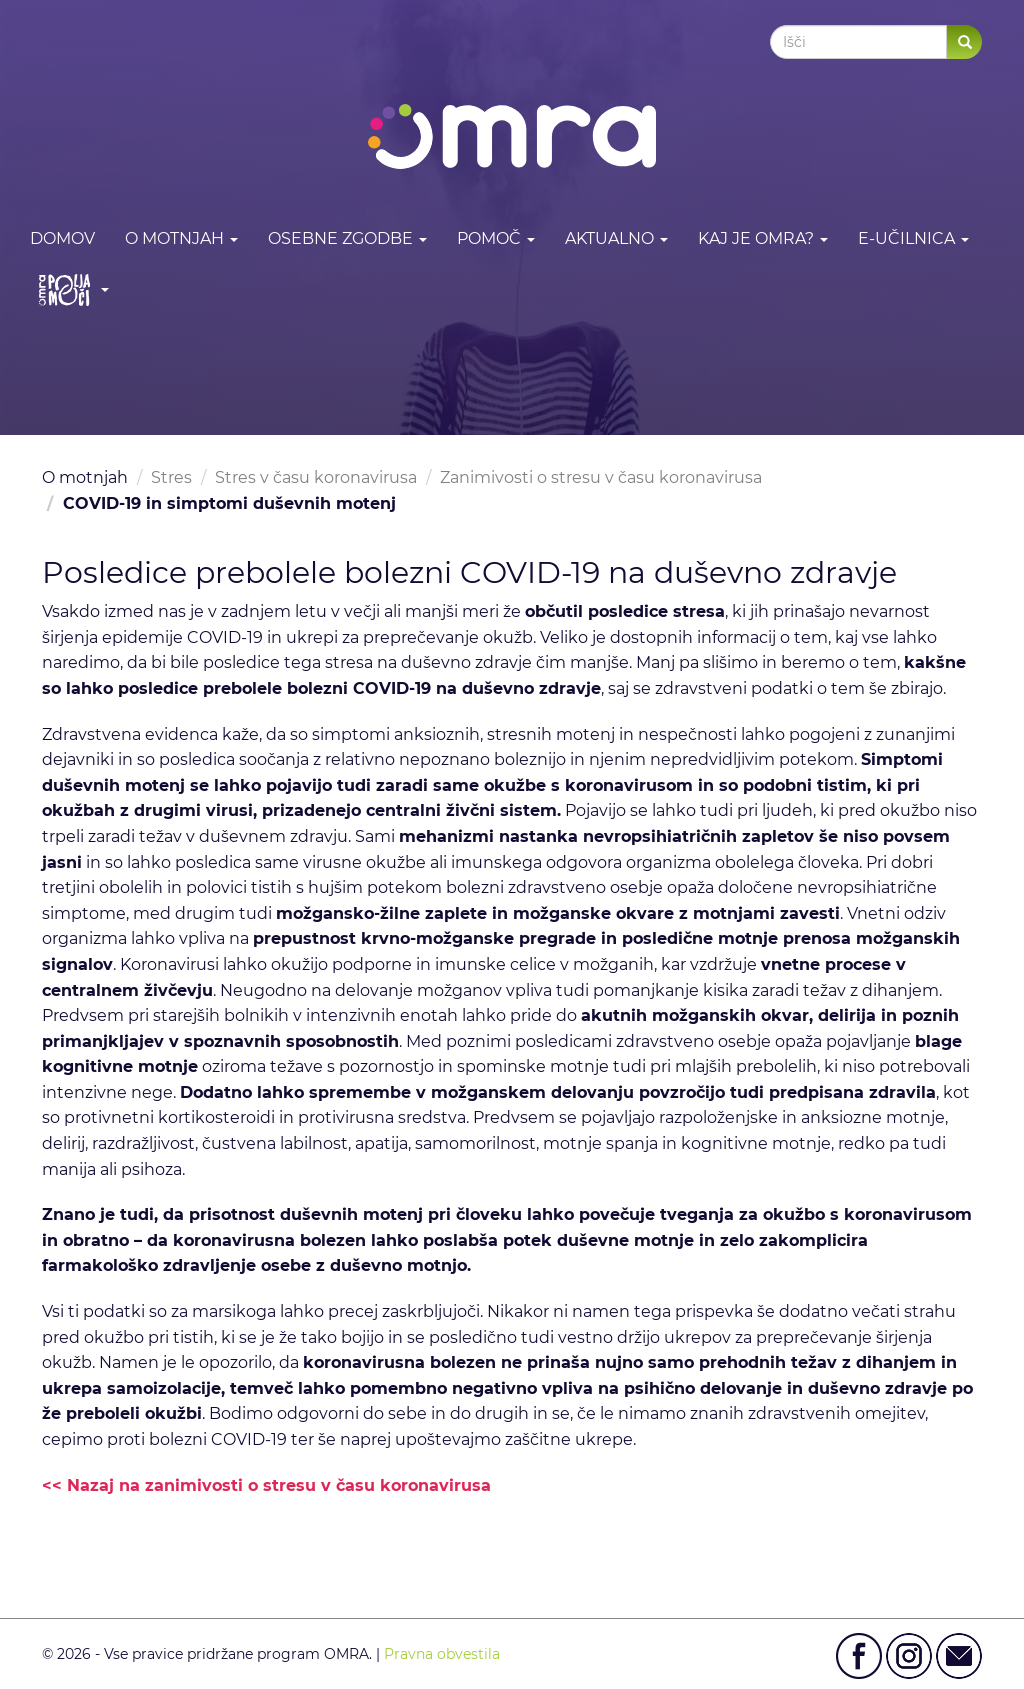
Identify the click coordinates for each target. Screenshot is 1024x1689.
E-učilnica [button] (913, 238)
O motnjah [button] (181, 238)
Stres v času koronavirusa (316, 477)
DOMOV (62, 238)
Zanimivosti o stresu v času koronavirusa (601, 477)
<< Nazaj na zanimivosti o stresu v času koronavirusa (266, 1485)
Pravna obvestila (442, 1654)
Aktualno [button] (616, 238)
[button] (69, 289)
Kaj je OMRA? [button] (763, 238)
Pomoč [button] (496, 238)
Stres (171, 477)
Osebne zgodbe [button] (347, 238)
